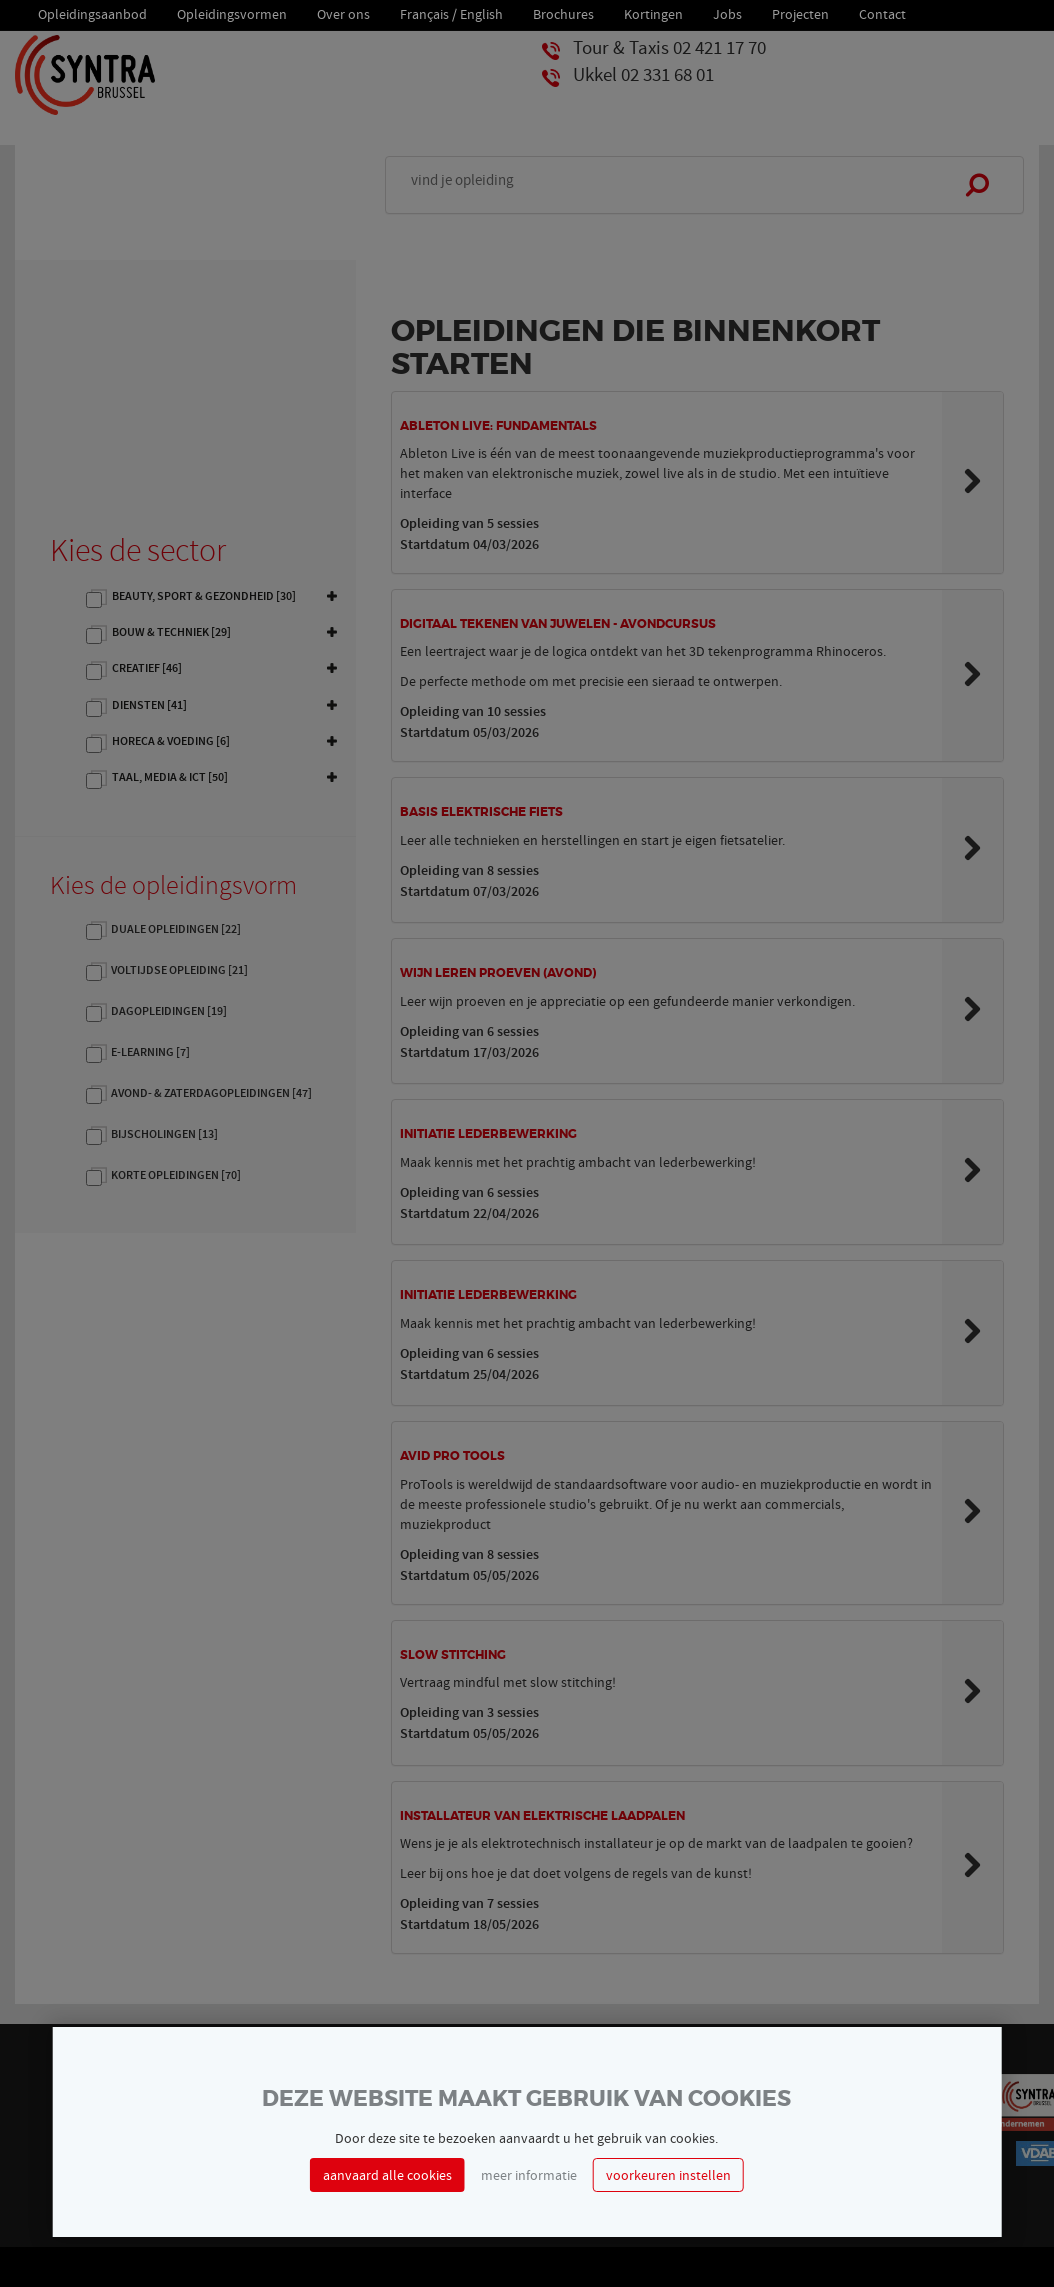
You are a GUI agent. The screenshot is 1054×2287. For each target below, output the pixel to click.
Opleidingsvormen (232, 12)
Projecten (800, 12)
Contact (882, 12)
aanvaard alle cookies (387, 2175)
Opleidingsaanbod (92, 12)
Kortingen (653, 12)
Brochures (563, 12)
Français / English (451, 12)
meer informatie (529, 2175)
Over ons (343, 12)
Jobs (727, 12)
